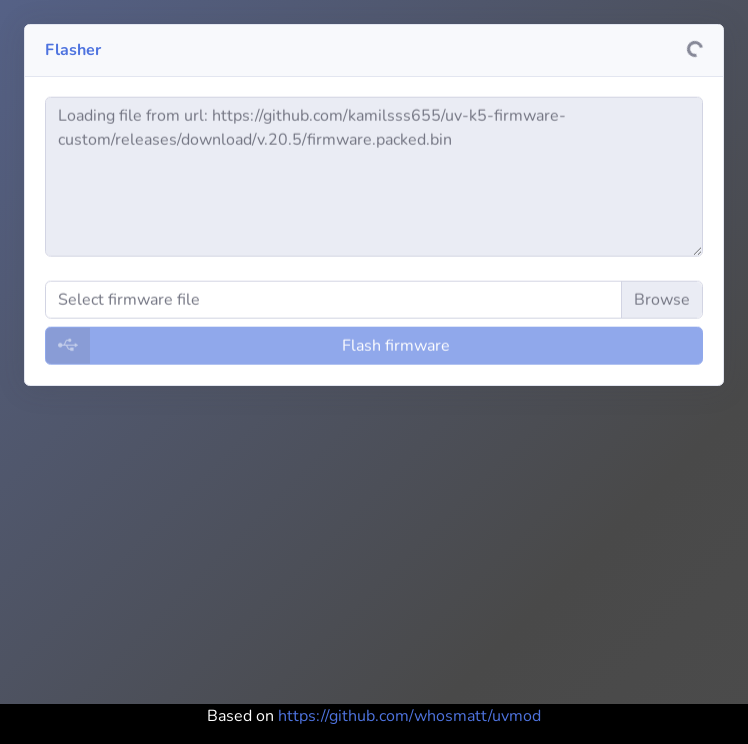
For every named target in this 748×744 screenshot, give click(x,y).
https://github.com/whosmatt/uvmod (409, 716)
